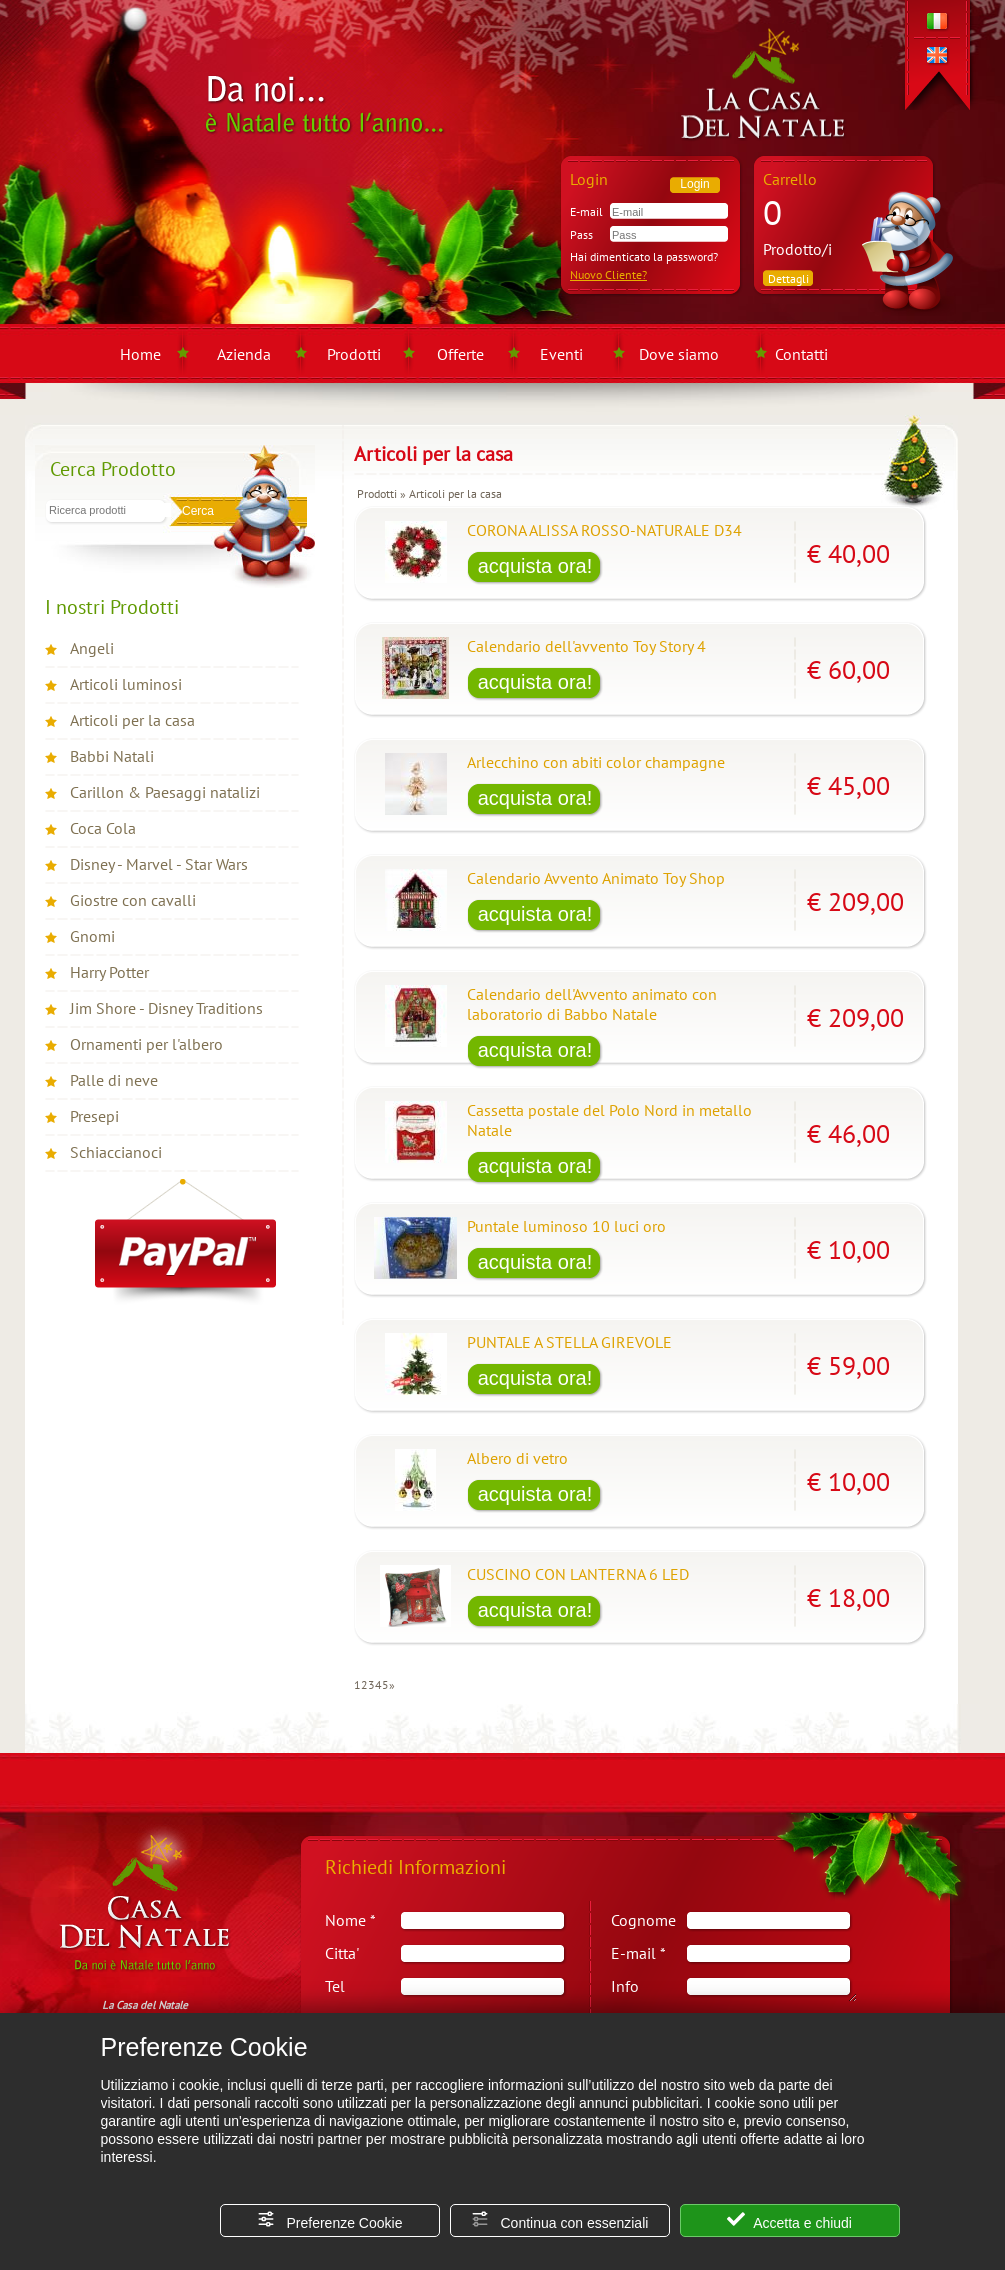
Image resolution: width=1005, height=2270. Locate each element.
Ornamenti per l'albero (146, 1044)
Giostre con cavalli (133, 900)
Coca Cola (103, 828)
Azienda (244, 354)
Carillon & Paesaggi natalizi (165, 792)
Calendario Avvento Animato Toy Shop (596, 878)
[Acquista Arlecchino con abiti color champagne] (535, 800)
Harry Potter (109, 972)
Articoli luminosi (126, 684)
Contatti (801, 354)
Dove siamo (679, 354)
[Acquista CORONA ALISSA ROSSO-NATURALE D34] (535, 568)
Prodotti (354, 354)
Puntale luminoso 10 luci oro (566, 1226)
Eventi (561, 354)
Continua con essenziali (560, 2220)
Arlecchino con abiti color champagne (596, 762)
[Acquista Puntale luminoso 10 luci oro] (535, 1264)
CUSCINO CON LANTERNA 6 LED (578, 1574)
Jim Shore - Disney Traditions (166, 1008)
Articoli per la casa (132, 720)
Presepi (94, 1116)
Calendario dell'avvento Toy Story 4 (586, 646)
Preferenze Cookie (330, 2220)
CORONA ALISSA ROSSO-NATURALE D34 (604, 530)
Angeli (92, 648)
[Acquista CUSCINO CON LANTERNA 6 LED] (535, 1612)
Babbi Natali (112, 756)
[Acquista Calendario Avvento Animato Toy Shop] (535, 916)
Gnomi (92, 936)
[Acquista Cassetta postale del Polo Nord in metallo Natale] (535, 1168)
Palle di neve (114, 1080)
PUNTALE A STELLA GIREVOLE (569, 1342)
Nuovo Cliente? (608, 274)
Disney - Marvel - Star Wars (159, 864)
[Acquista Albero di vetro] (535, 1496)
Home (140, 354)
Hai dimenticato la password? (644, 256)
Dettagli (788, 278)
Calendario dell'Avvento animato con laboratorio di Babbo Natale (592, 1004)
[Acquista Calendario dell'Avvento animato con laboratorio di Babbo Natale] (535, 1052)
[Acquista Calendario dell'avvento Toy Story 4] (535, 684)
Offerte (460, 354)
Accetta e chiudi (789, 2220)
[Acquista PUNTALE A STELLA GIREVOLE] (535, 1380)
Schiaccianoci (116, 1152)
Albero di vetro (517, 1458)
